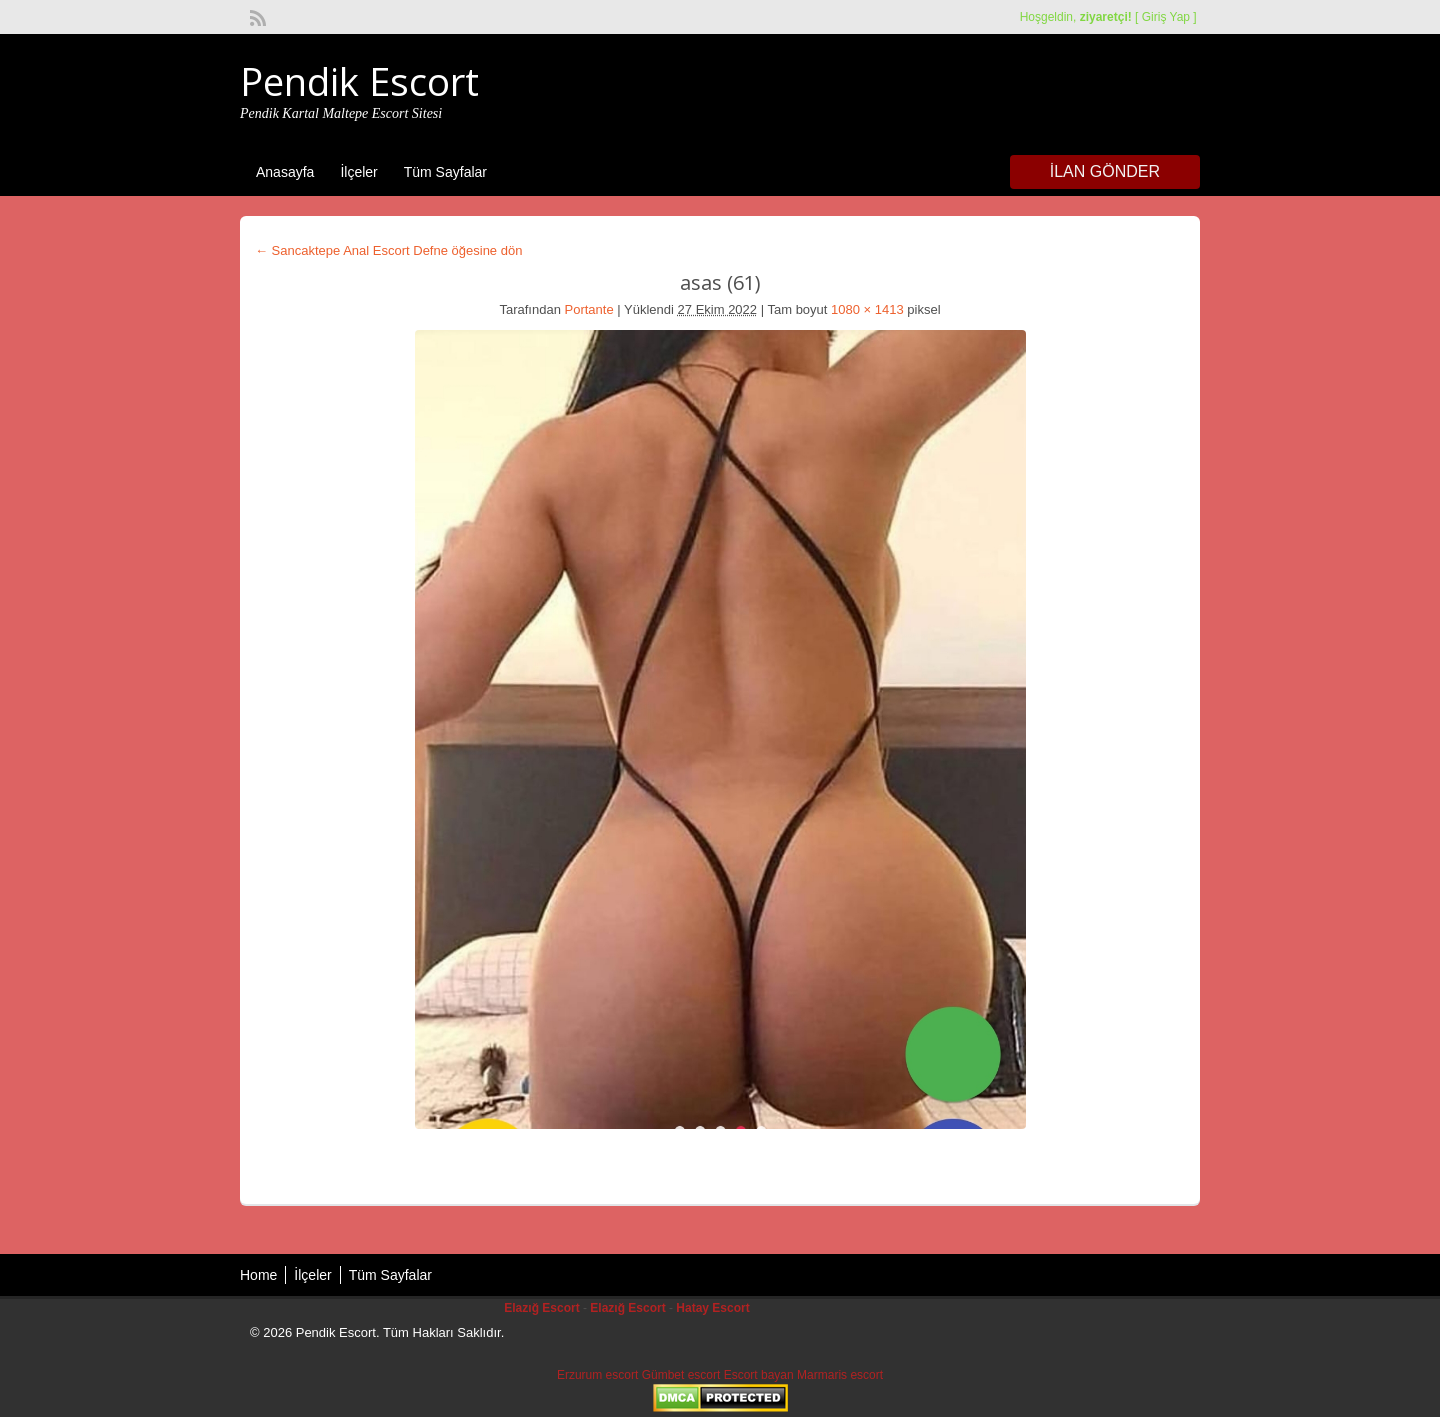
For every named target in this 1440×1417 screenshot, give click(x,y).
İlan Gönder (1105, 171)
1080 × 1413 (867, 309)
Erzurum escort (597, 1375)
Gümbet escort (681, 1375)
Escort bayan (759, 1375)
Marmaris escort (840, 1375)
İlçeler (358, 172)
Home (258, 1275)
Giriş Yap (1166, 17)
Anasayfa (285, 172)
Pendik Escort (359, 81)
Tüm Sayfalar (445, 172)
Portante (589, 309)
